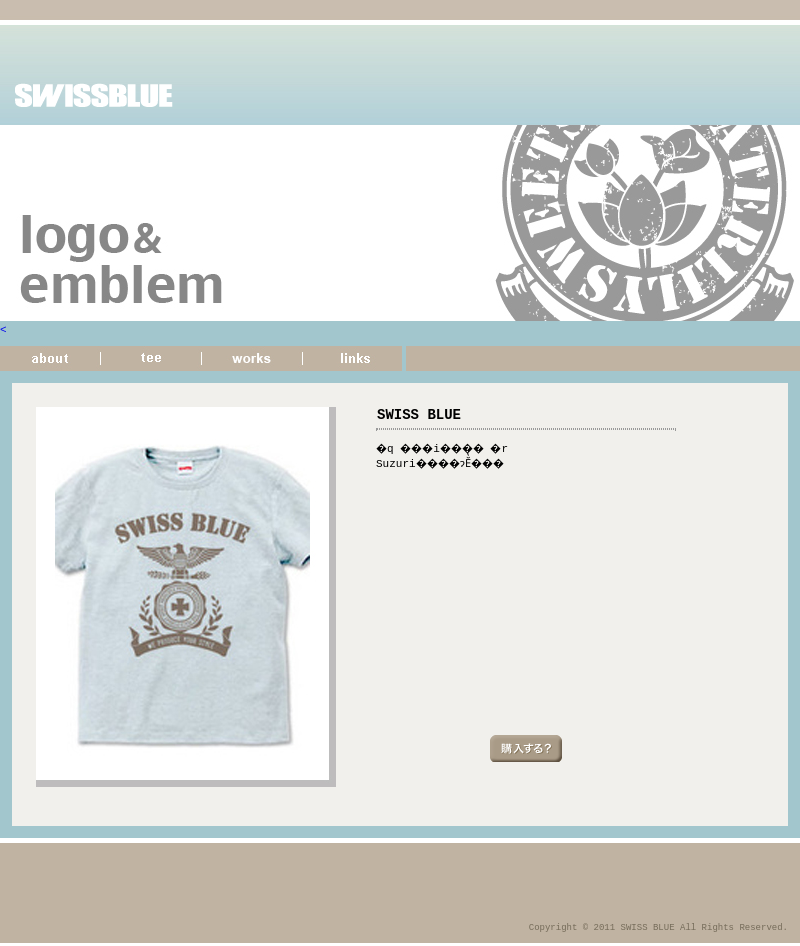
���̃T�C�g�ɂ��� (50, 361)
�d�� (253, 361)
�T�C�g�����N (355, 361)
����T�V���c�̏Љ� (151, 361)
